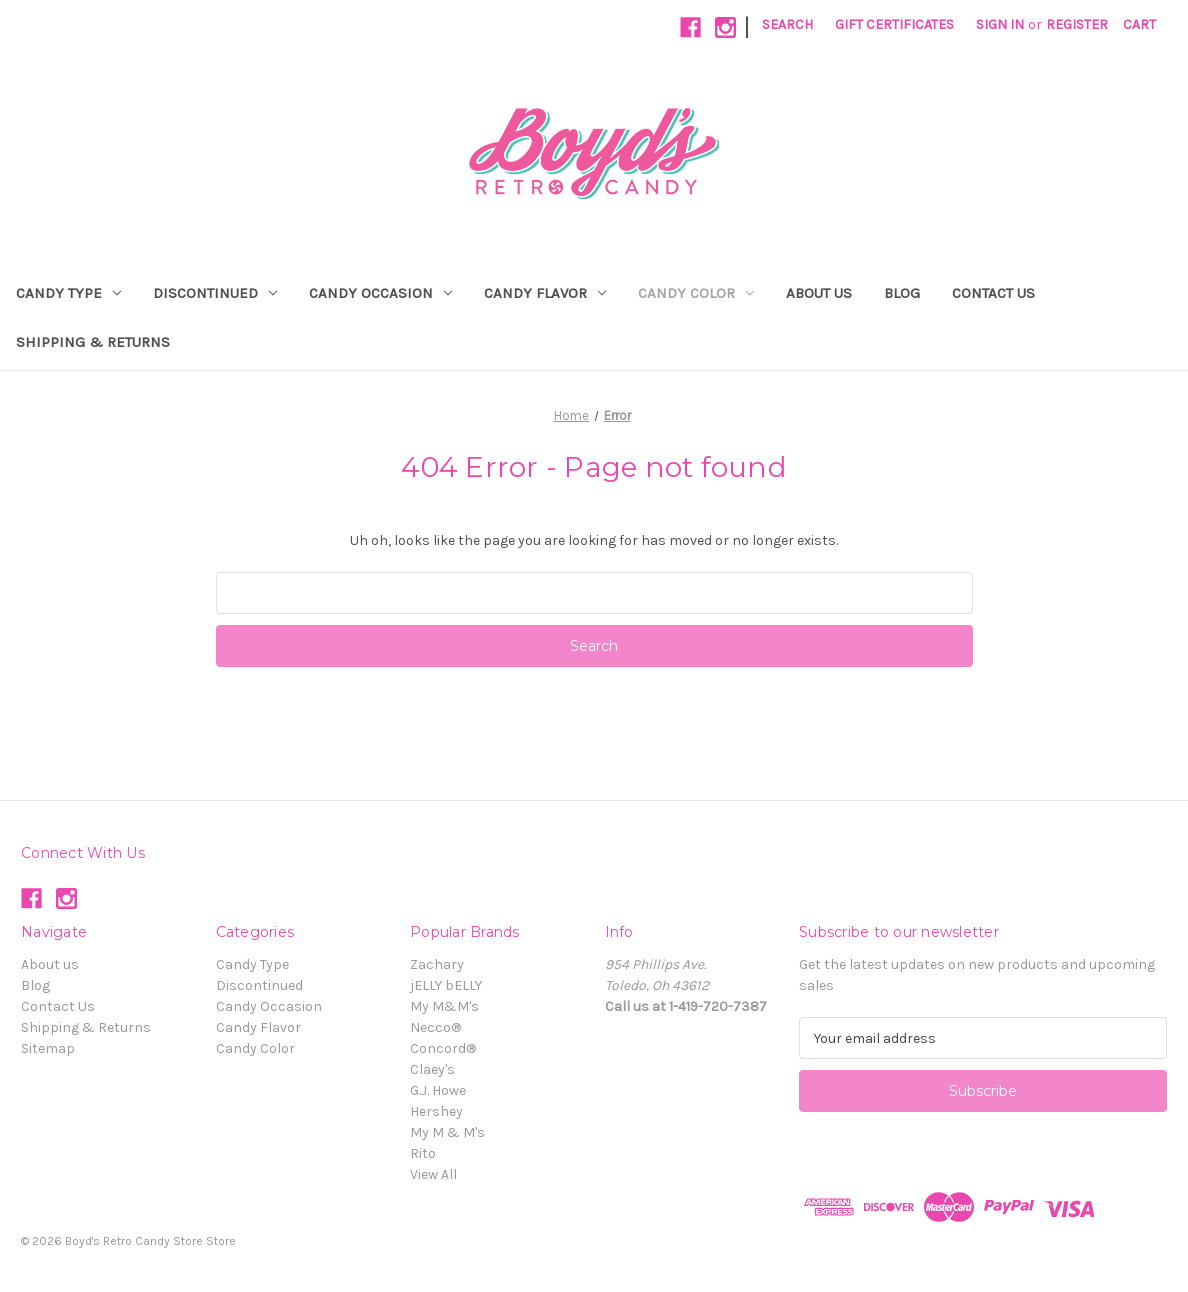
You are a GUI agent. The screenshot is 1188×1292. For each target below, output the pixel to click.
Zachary (437, 964)
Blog (902, 293)
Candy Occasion (380, 293)
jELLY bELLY (446, 985)
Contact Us (993, 293)
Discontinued (215, 293)
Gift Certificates (894, 24)
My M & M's (447, 1132)
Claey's (432, 1069)
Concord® (443, 1048)
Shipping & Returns (93, 342)
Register (1077, 24)
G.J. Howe (438, 1090)
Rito (423, 1153)
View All (433, 1174)
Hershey (436, 1111)
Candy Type (68, 293)
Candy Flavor (545, 293)
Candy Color (696, 293)
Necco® (435, 1027)
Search (787, 24)
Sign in (1000, 24)
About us (819, 293)
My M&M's (444, 1006)
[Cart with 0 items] (1139, 24)
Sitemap (48, 1048)
